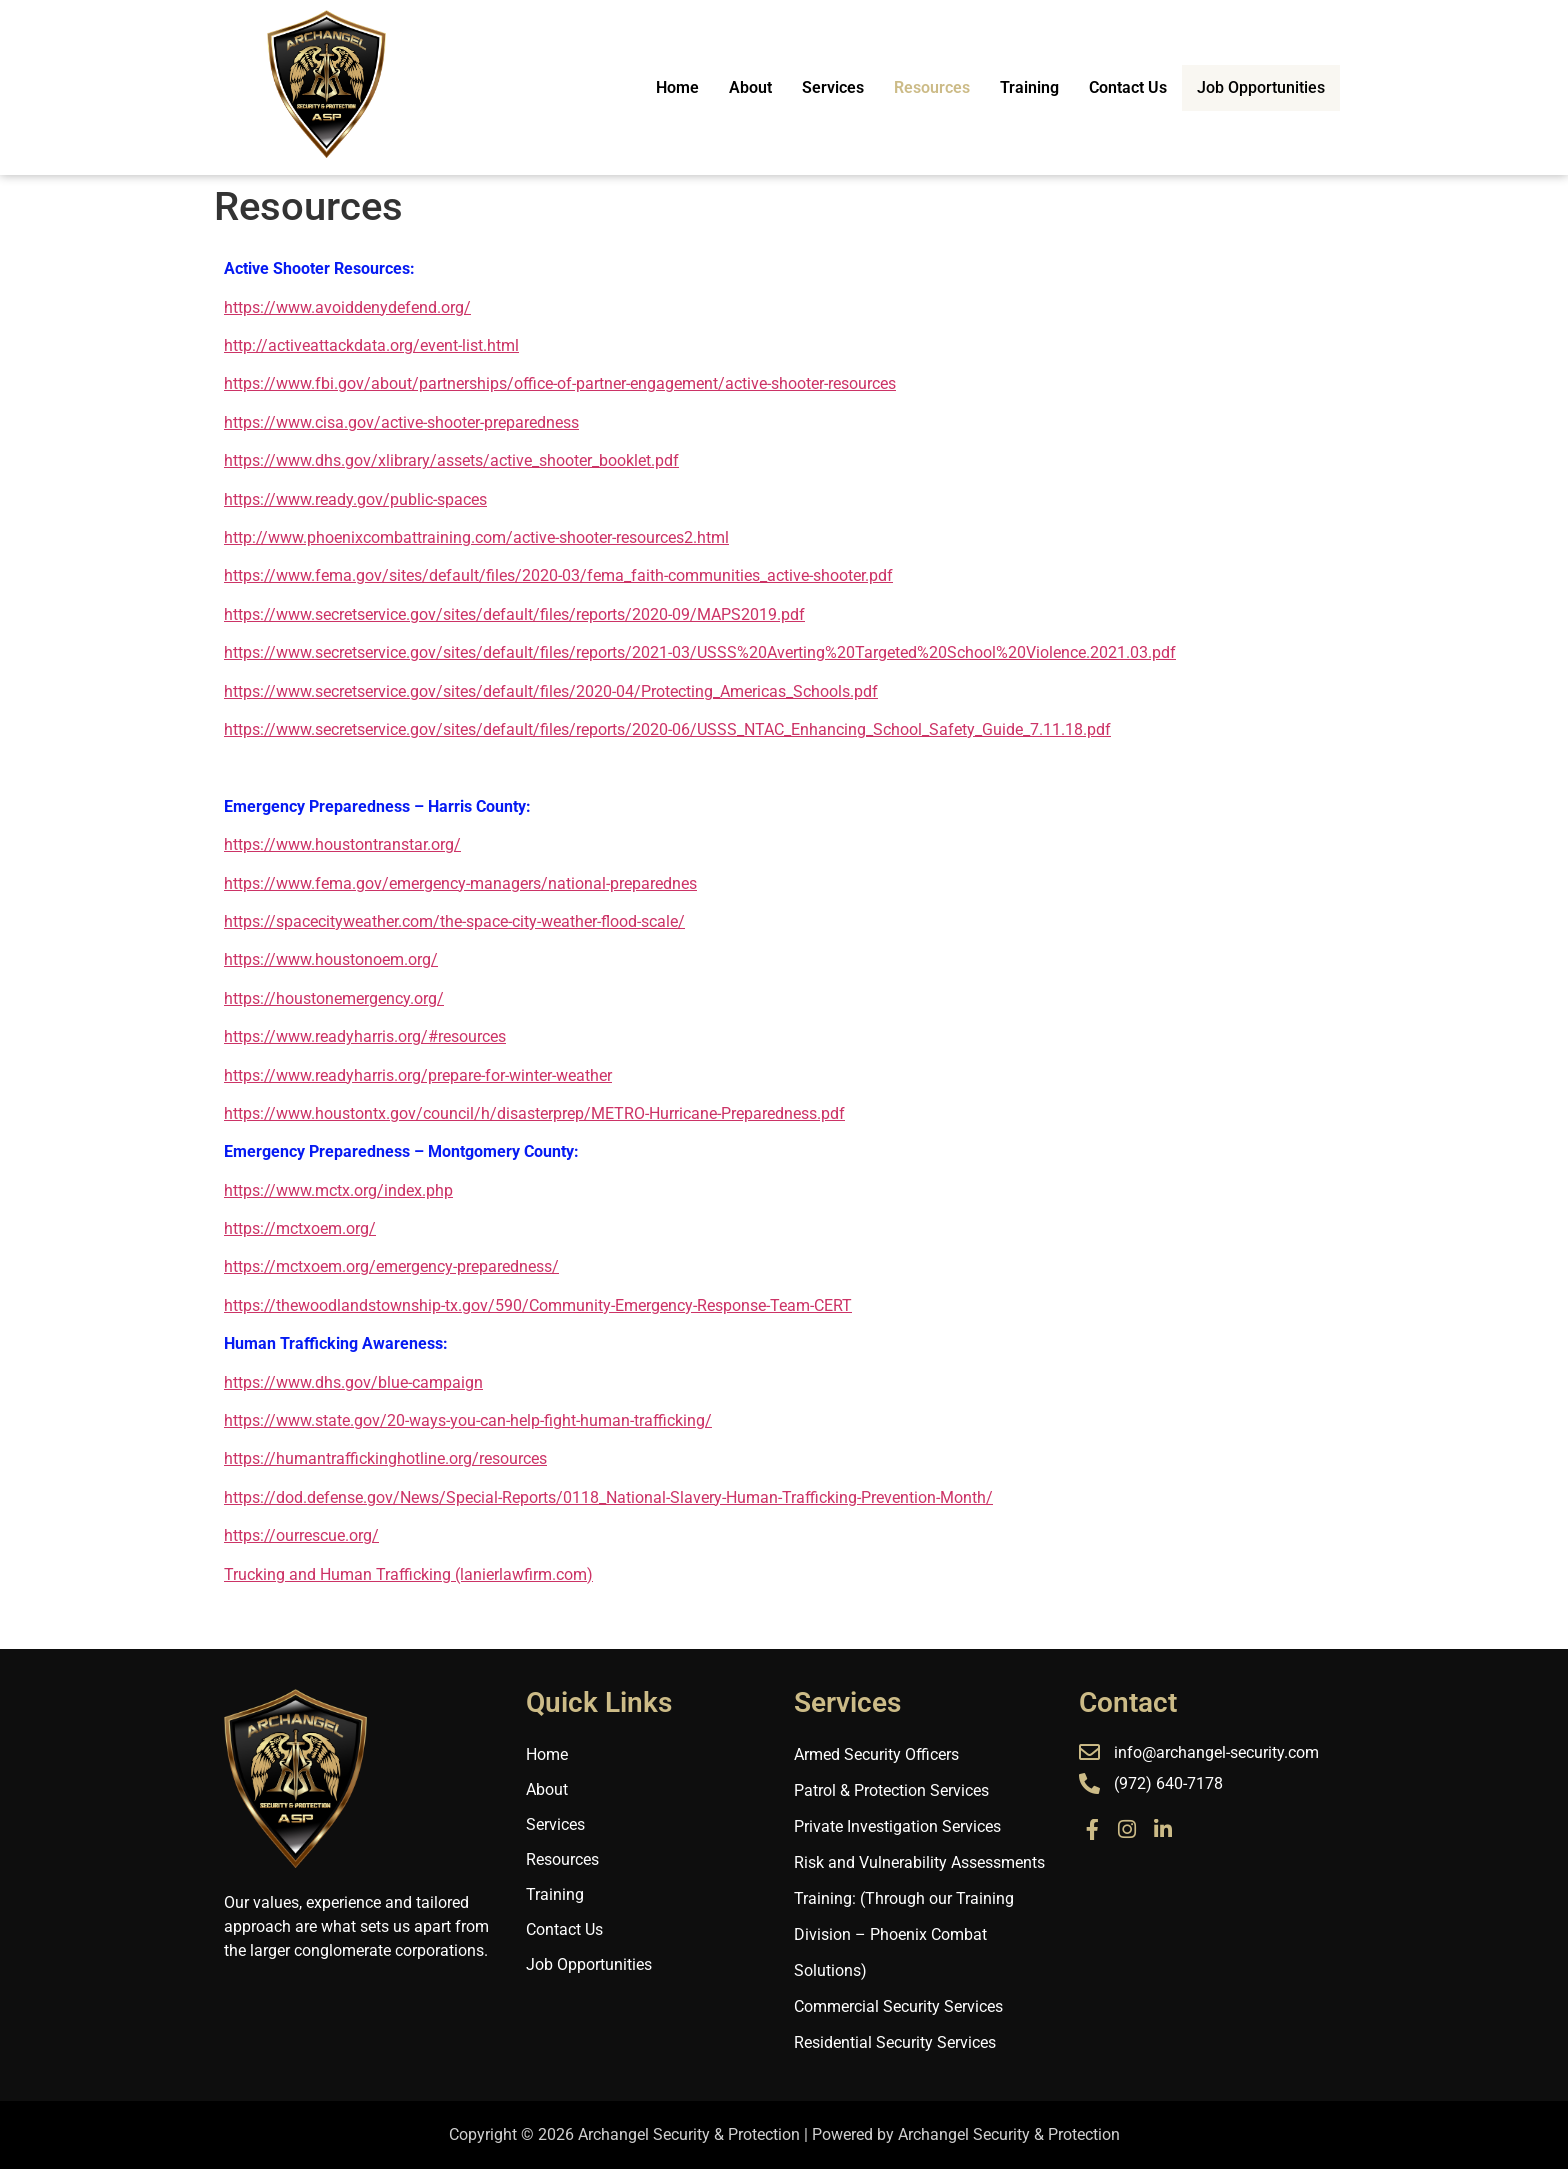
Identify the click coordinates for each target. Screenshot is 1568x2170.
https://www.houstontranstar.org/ (342, 844)
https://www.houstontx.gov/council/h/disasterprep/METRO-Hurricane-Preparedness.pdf (534, 1113)
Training (1038, 87)
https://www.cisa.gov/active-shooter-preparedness (401, 422)
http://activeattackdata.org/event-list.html (371, 345)
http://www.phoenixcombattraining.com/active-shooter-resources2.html (476, 537)
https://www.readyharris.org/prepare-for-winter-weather (418, 1075)
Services (842, 87)
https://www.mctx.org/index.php (338, 1190)
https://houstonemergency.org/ (334, 998)
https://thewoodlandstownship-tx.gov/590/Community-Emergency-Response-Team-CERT (538, 1305)
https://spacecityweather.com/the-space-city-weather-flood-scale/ (454, 921)
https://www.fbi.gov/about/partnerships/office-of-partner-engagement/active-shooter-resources (560, 383)
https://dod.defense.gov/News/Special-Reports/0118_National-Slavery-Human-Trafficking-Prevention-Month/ (608, 1497)
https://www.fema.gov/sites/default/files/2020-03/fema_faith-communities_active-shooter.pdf (558, 575)
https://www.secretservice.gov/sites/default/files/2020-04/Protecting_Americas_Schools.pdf (551, 691)
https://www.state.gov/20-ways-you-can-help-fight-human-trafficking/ (468, 1420)
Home (686, 87)
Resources (941, 87)
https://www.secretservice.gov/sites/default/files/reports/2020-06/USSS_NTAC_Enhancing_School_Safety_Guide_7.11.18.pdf (667, 729)
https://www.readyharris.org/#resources (365, 1036)
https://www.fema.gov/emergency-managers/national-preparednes (460, 883)
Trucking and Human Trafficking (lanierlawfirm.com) (408, 1574)
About (759, 87)
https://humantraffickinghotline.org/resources (385, 1458)
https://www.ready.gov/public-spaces (355, 499)
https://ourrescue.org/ (301, 1535)
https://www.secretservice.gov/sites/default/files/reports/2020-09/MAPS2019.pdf (514, 614)
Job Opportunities (1265, 87)
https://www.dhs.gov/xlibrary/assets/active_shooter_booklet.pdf (451, 460)
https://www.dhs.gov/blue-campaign (353, 1382)
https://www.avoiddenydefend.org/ (347, 307)
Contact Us (1137, 87)
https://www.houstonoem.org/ (331, 959)
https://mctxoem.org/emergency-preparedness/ (391, 1266)
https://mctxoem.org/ (300, 1228)
